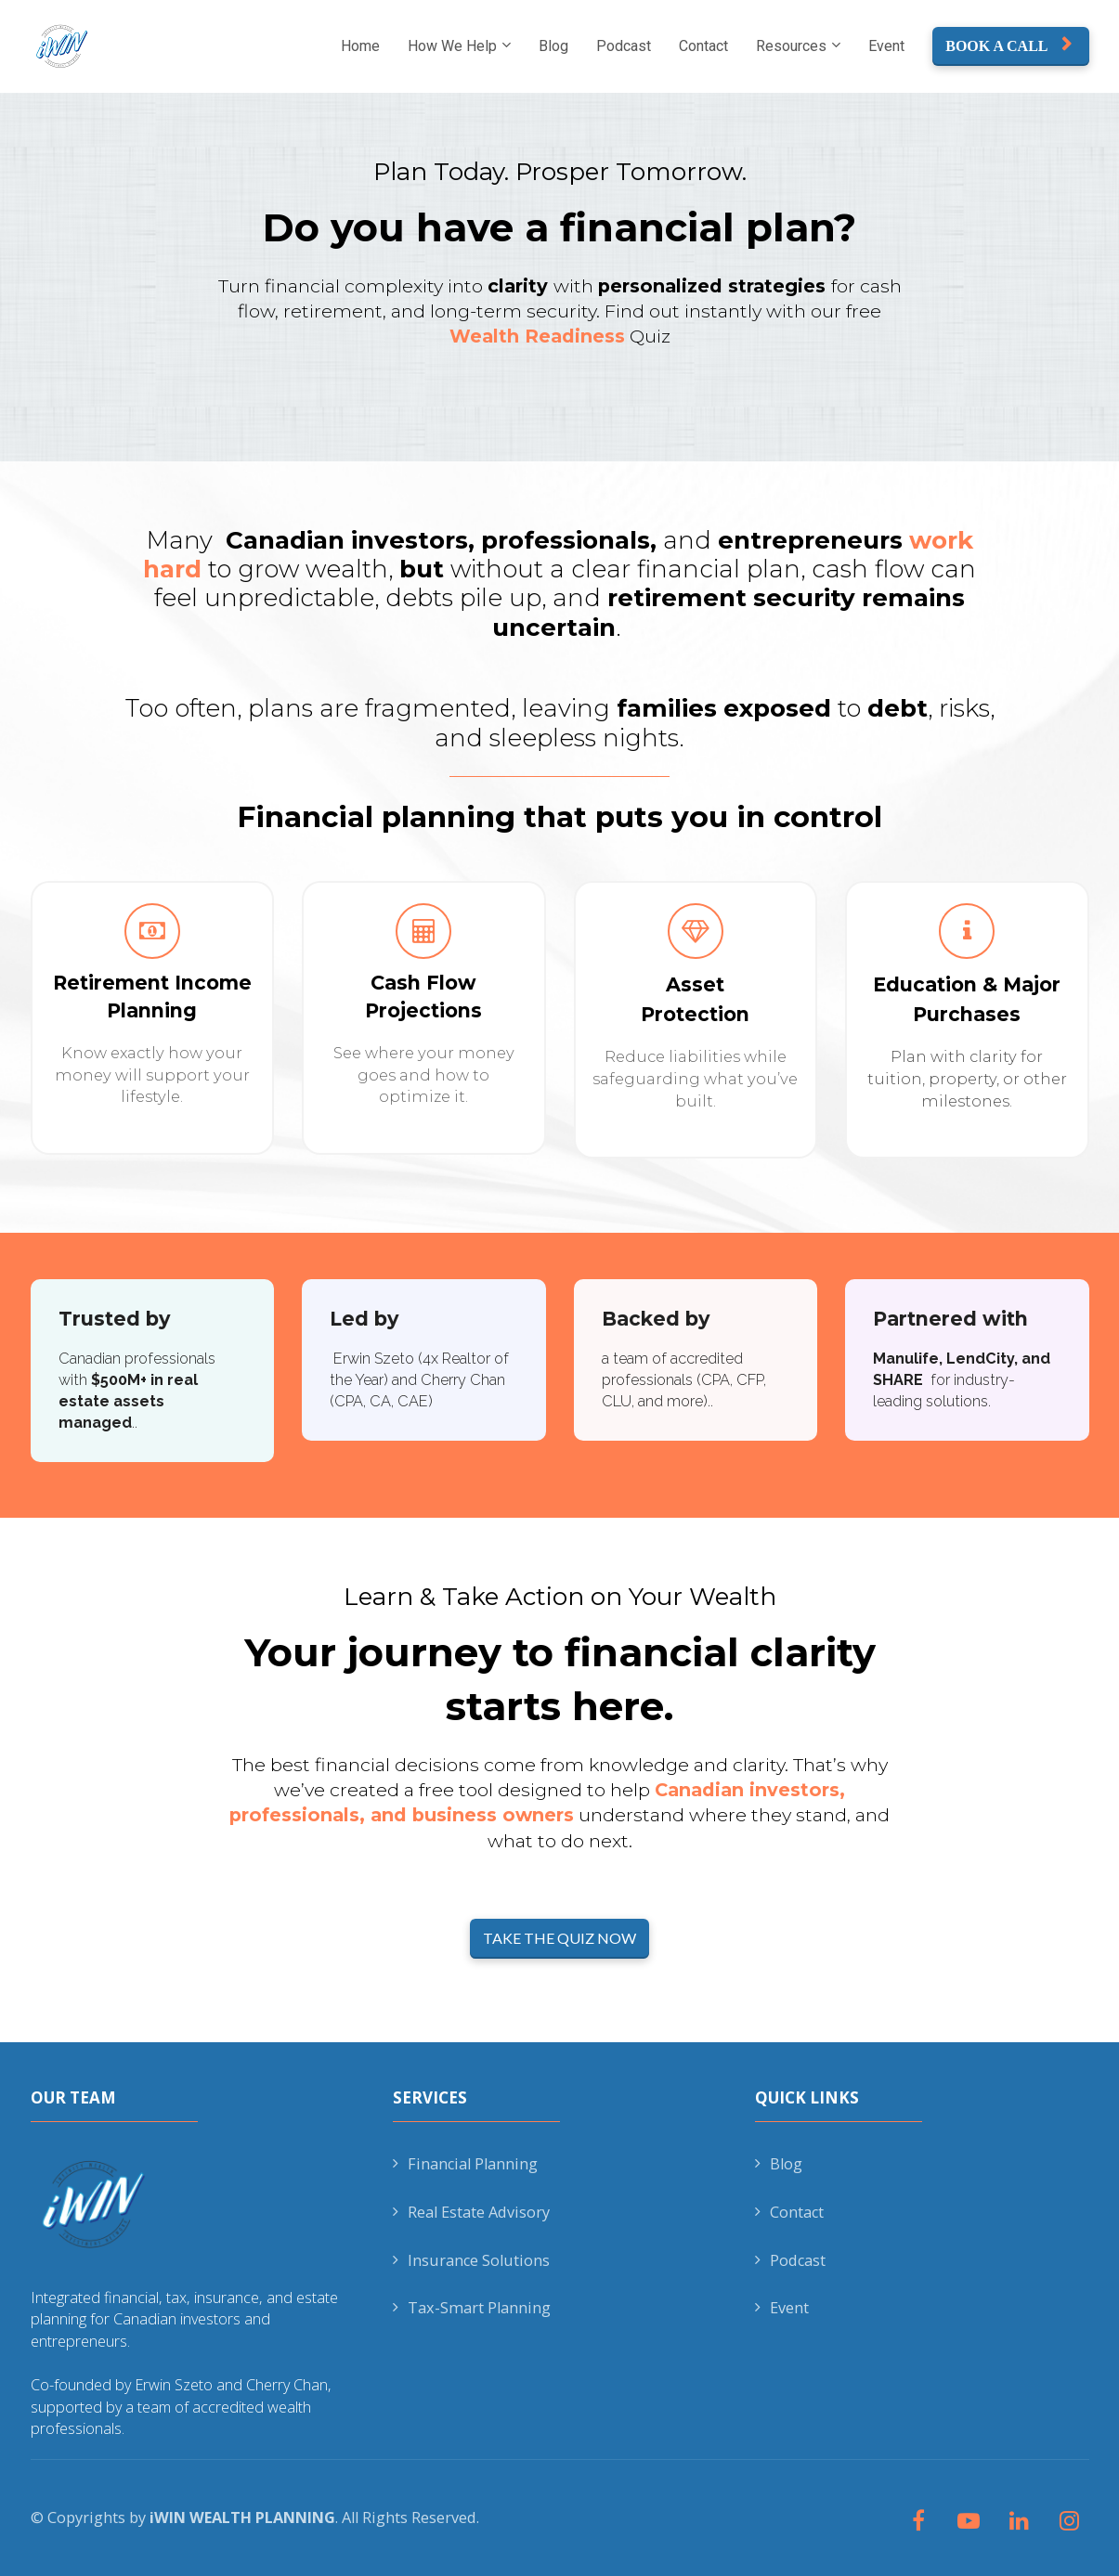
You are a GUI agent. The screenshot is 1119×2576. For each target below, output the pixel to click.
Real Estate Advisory (471, 2212)
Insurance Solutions (471, 2260)
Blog (553, 46)
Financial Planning (465, 2164)
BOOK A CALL (1008, 45)
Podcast (623, 46)
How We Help (452, 46)
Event (886, 46)
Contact (703, 46)
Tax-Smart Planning (472, 2308)
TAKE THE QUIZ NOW (559, 1938)
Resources (791, 46)
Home (360, 46)
